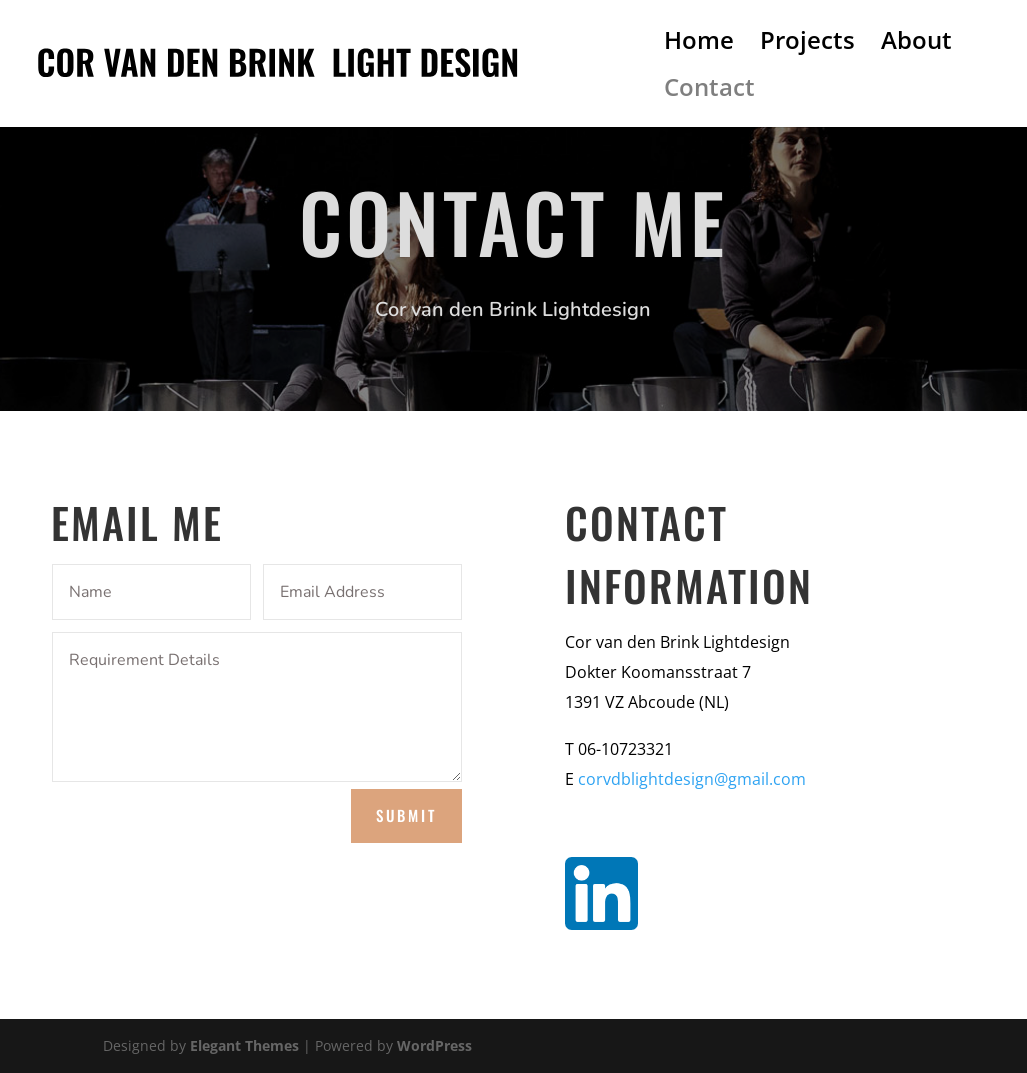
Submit (406, 815)
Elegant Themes (244, 1045)
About (916, 44)
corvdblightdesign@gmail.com (692, 779)
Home (699, 44)
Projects (807, 44)
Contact (709, 91)
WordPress (434, 1045)
